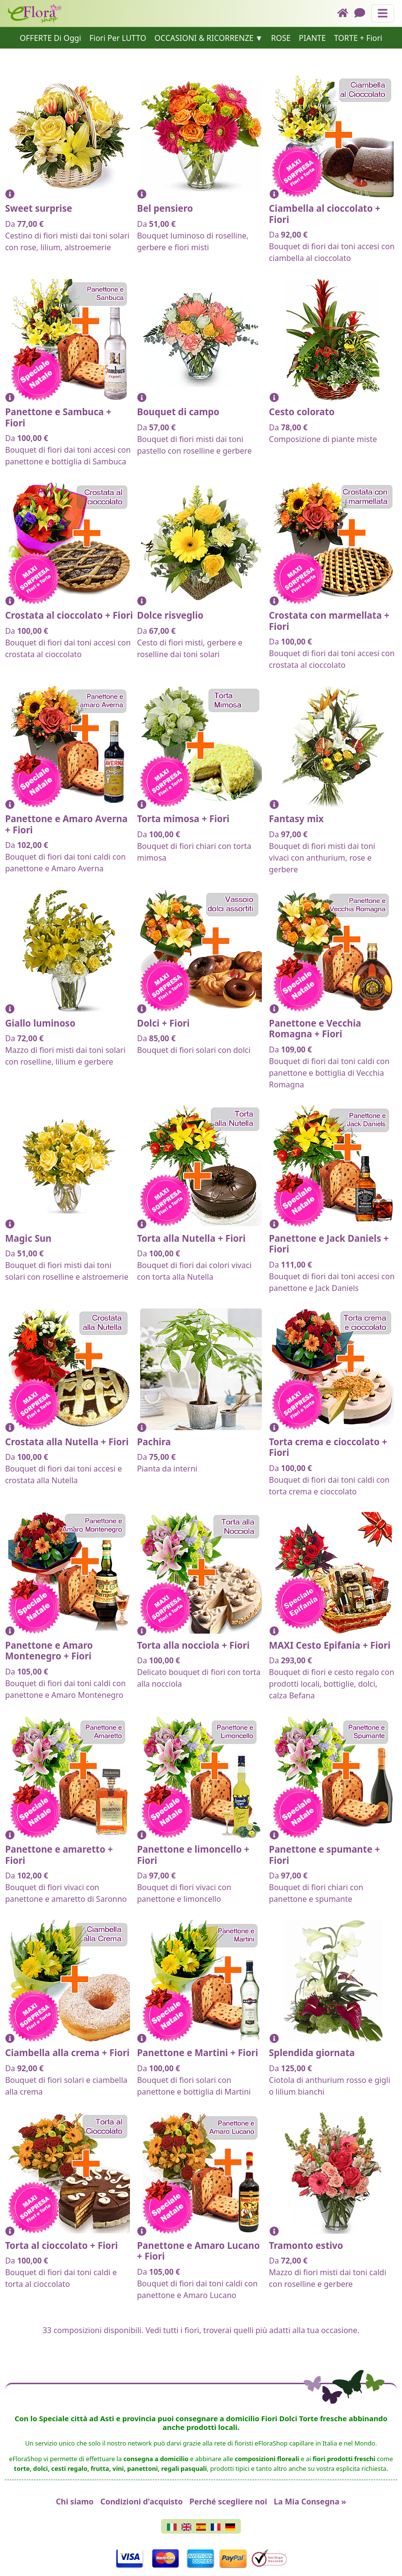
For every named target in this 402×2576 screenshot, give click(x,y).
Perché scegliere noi (228, 2501)
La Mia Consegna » (310, 2501)
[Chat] (362, 13)
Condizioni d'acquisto (141, 2501)
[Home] (345, 13)
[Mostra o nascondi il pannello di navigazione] (382, 13)
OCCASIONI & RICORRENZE (204, 38)
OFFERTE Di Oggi (50, 38)
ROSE (281, 38)
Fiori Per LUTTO (118, 38)
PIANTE (312, 38)
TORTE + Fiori (358, 38)
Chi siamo (75, 2501)
